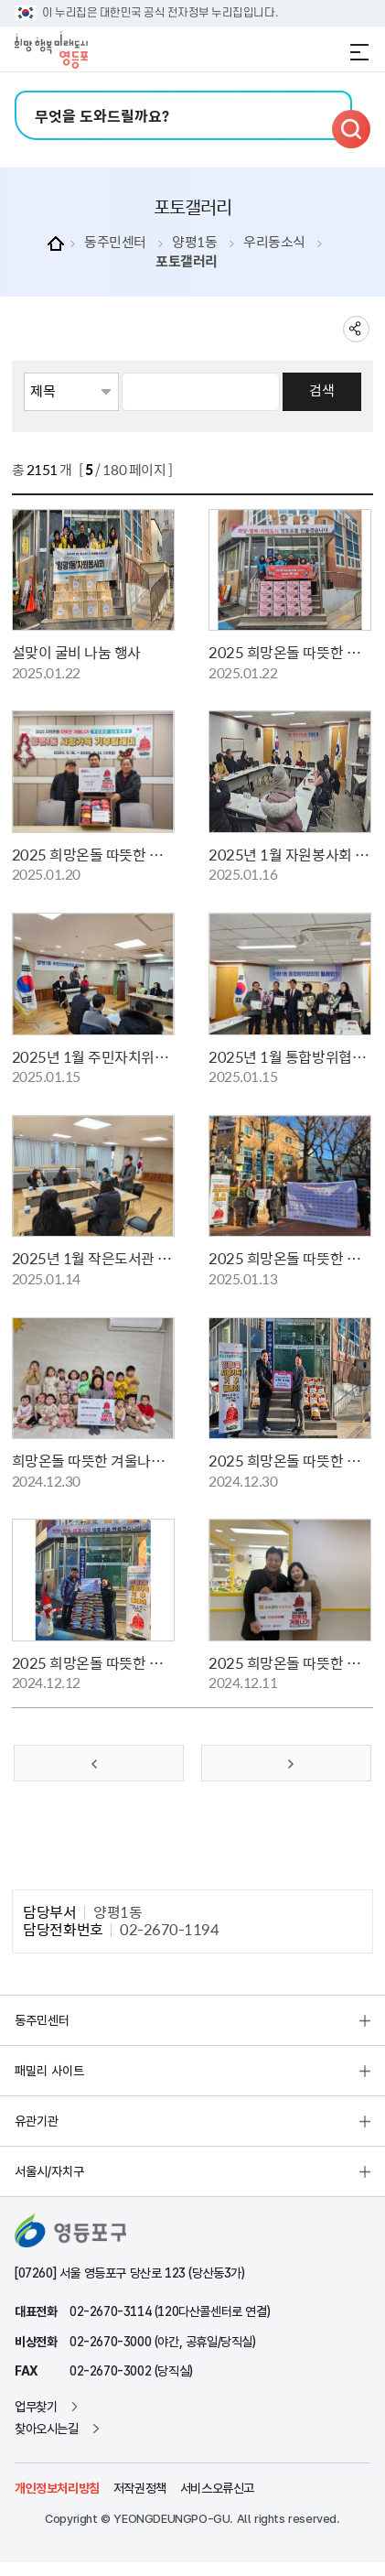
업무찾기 (36, 2406)
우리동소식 (274, 242)
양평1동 (194, 242)
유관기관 (37, 2121)
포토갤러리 (186, 261)
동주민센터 (115, 242)
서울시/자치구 (49, 2171)
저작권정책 (139, 2488)
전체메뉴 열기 (359, 52)
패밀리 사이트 (49, 2070)
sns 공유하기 (356, 329)
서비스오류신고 (217, 2488)
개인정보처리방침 (57, 2488)
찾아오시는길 (47, 2428)
